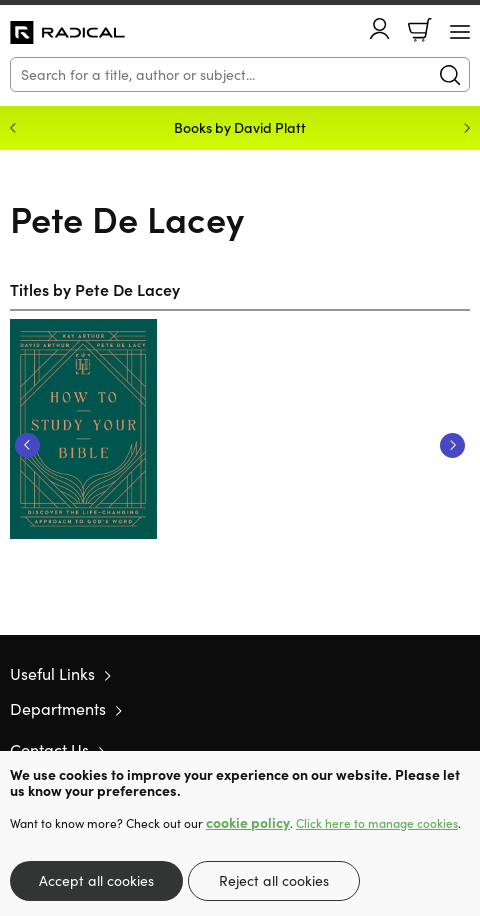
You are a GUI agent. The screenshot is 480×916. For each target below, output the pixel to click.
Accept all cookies (96, 880)
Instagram (460, 749)
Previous (27, 445)
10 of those (67, 33)
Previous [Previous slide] (13, 128)
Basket (420, 30)
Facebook (425, 749)
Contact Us (49, 749)
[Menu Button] (460, 32)
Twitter (388, 749)
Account (380, 28)
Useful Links (52, 673)
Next (452, 445)
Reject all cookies (274, 880)
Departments (58, 708)
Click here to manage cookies (377, 823)
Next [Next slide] (467, 128)
